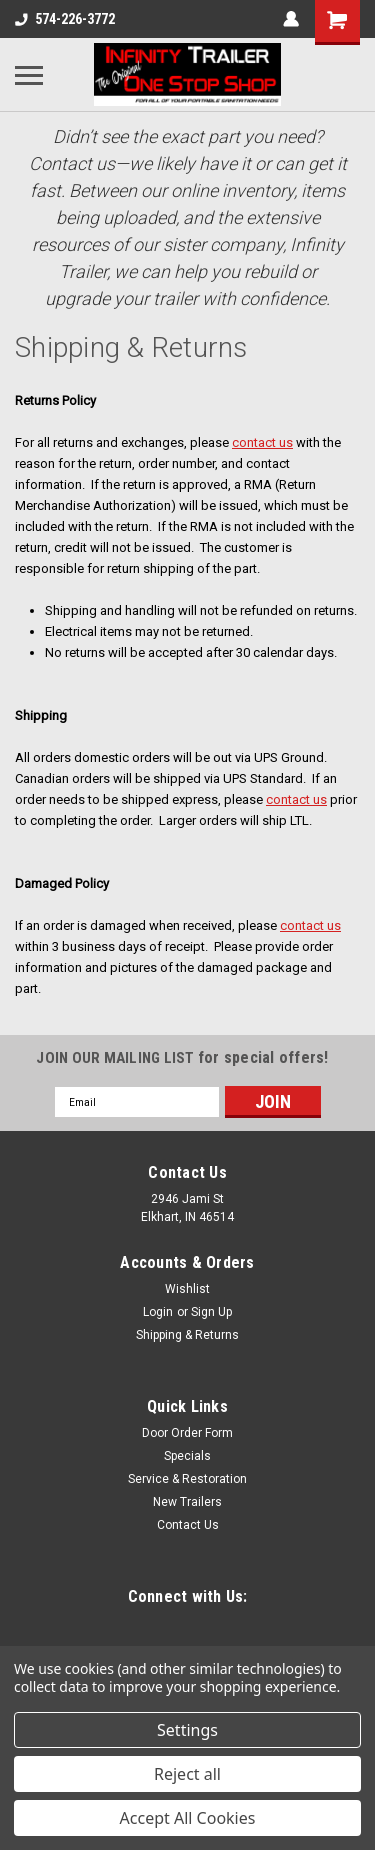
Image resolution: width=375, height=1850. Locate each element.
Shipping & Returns (187, 1335)
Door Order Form (187, 1433)
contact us (262, 442)
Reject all (187, 1774)
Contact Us (188, 1525)
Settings (187, 1730)
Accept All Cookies (188, 1818)
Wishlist (187, 1289)
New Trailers (187, 1502)
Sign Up (211, 1312)
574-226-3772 (65, 19)
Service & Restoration (187, 1479)
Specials (187, 1456)
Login (158, 1312)
